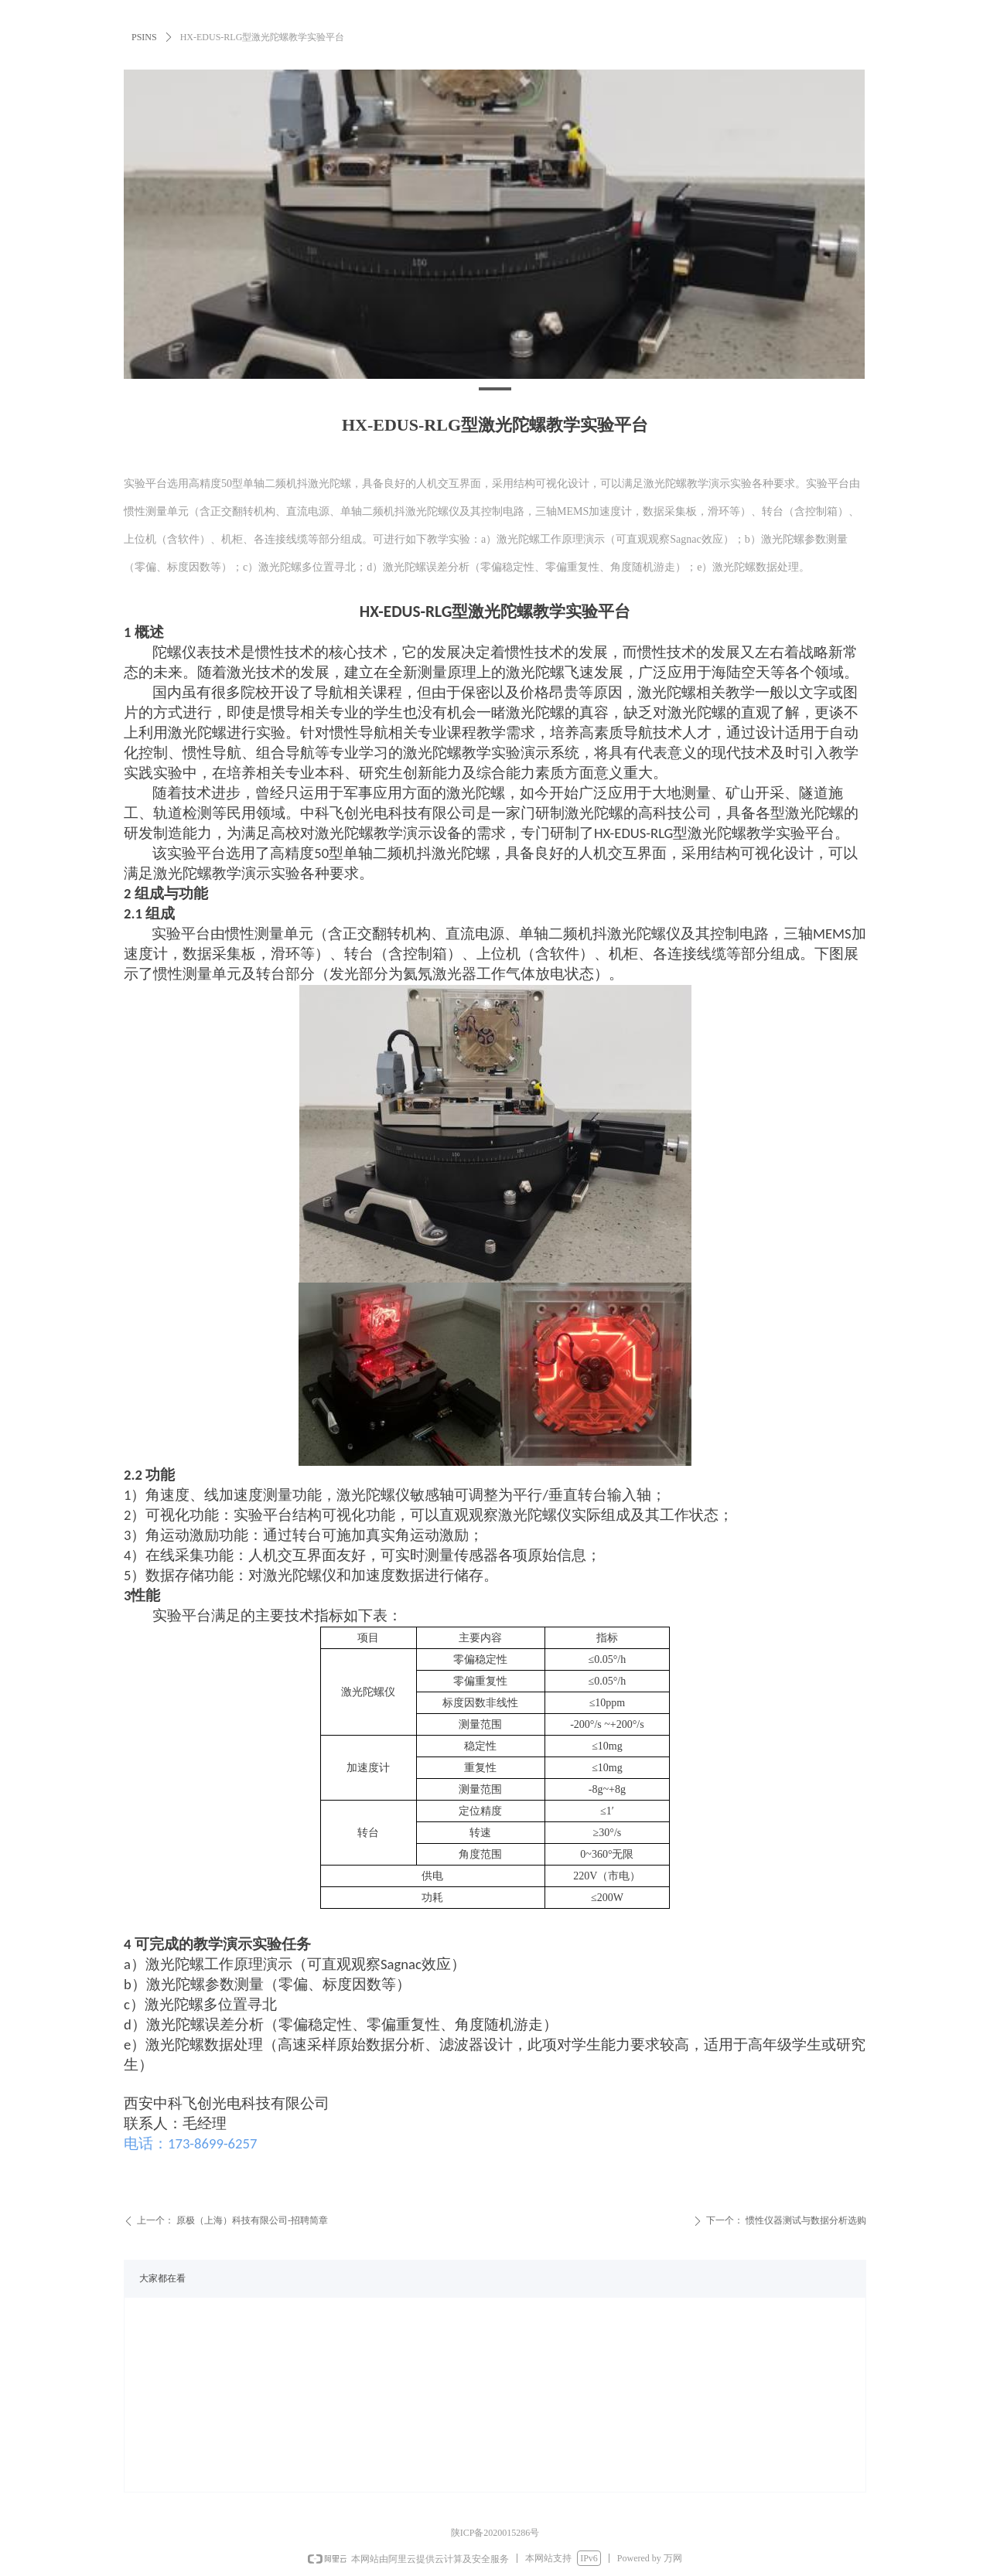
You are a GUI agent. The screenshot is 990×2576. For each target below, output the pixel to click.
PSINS (144, 37)
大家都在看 (162, 2278)
